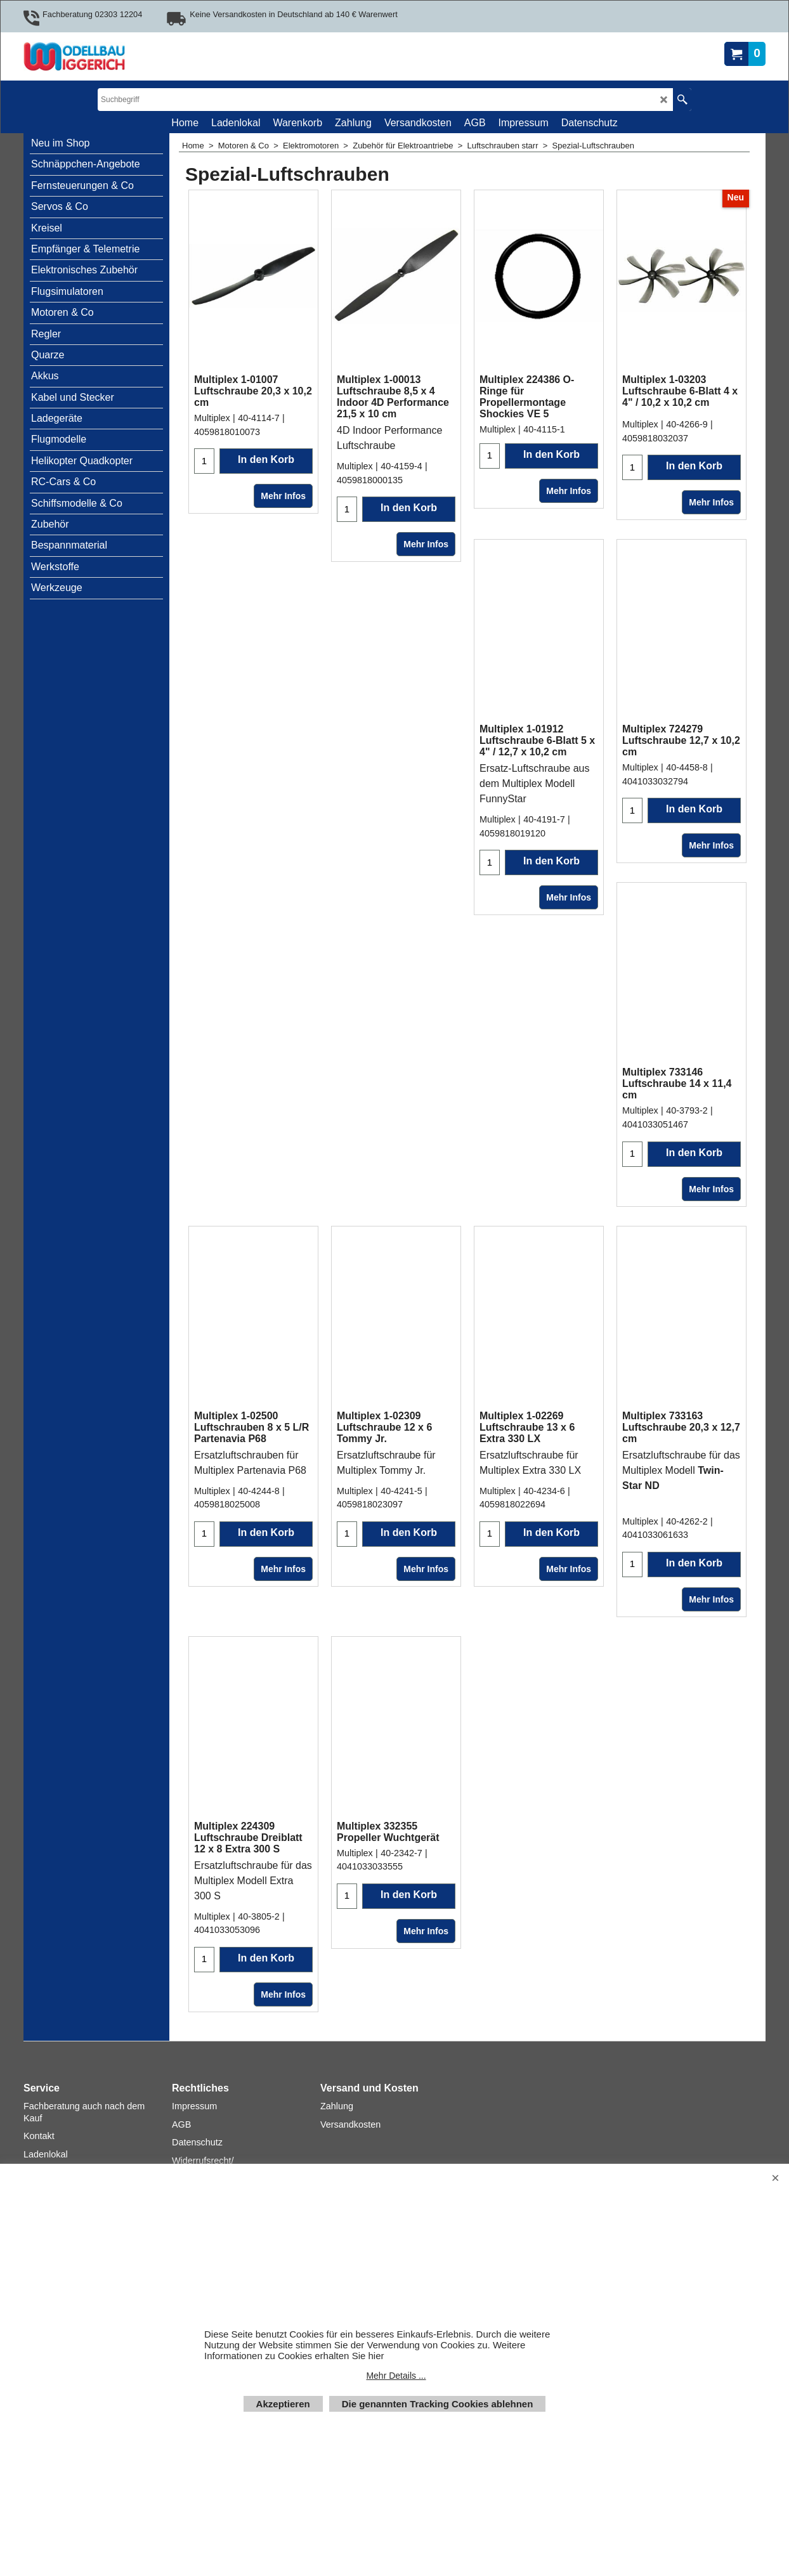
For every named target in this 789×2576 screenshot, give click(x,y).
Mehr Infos (283, 496)
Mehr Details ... (396, 2376)
